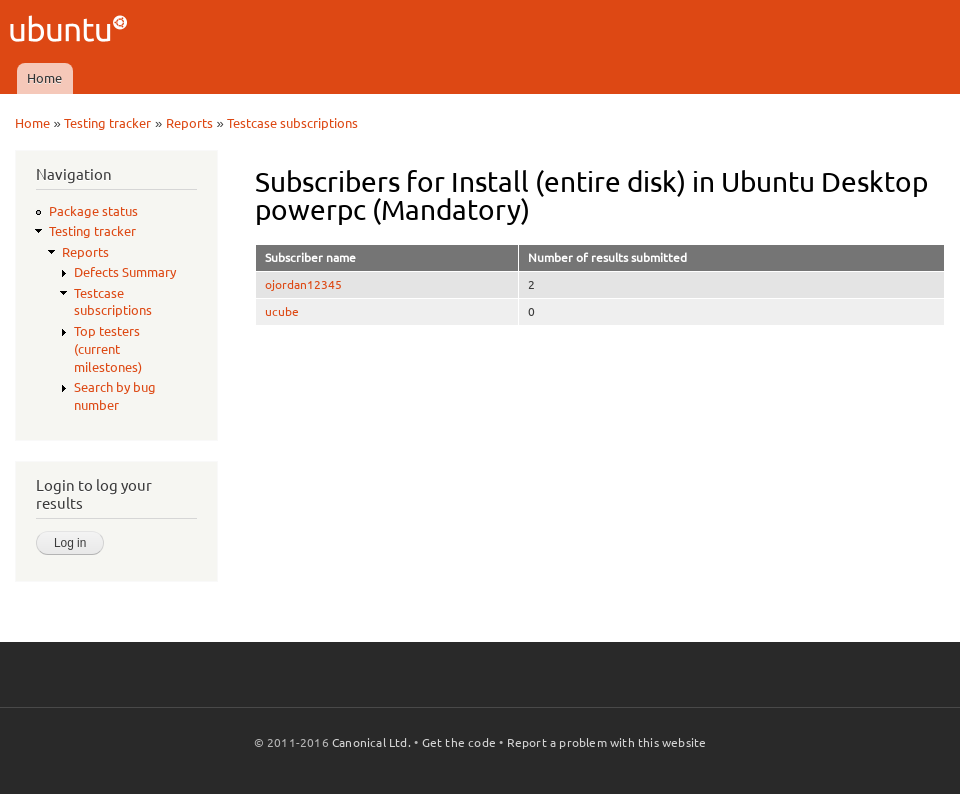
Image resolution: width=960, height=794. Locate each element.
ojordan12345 (303, 284)
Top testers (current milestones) (108, 349)
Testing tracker (107, 123)
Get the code (459, 742)
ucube (282, 311)
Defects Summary (125, 272)
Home (44, 78)
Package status (93, 211)
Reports (189, 123)
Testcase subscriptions (292, 123)
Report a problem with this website (607, 742)
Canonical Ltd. (371, 742)
